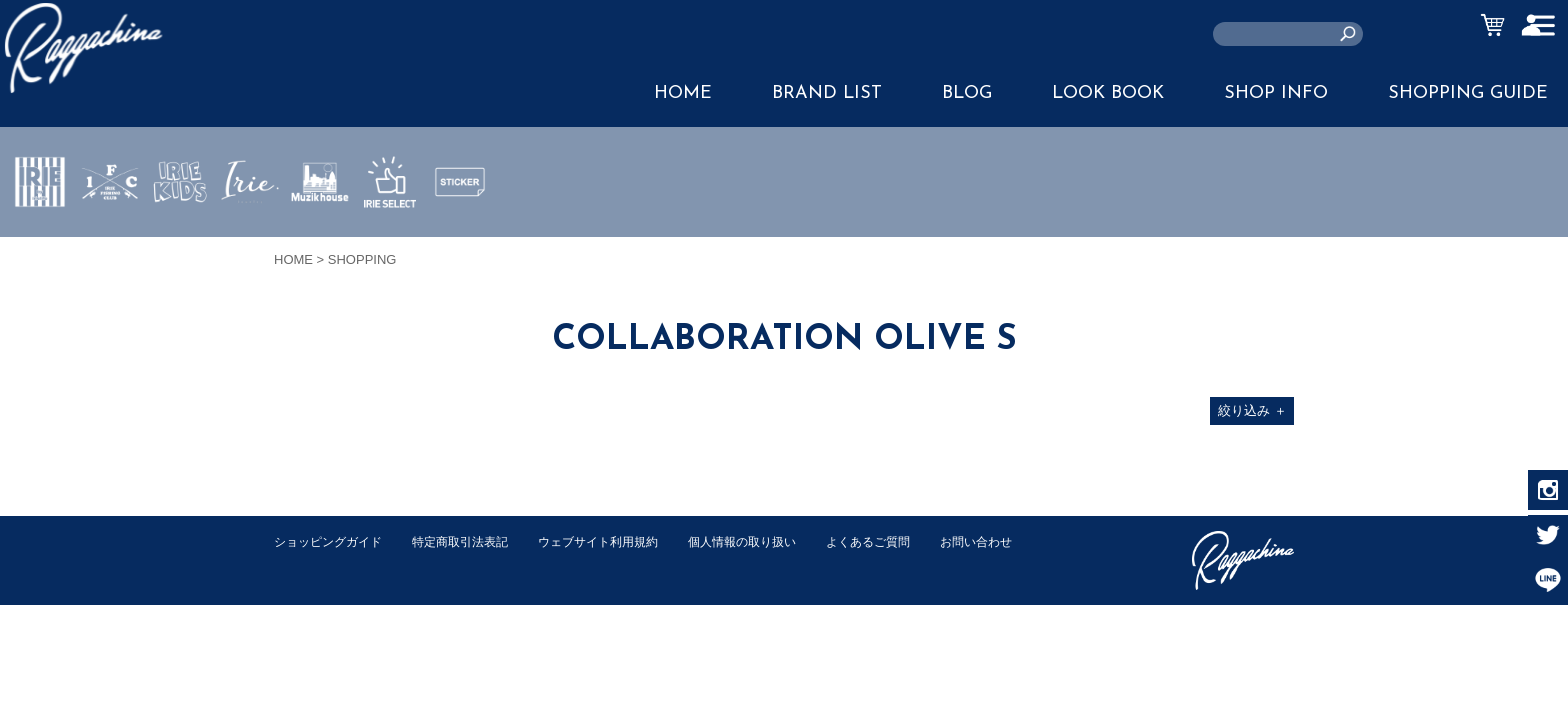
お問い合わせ (313, 562)
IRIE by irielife (40, 241)
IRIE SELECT (390, 241)
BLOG (967, 93)
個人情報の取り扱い (773, 541)
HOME (683, 93)
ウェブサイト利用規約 (620, 541)
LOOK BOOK (1108, 93)
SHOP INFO (1276, 93)
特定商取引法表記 (473, 541)
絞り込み (1252, 410)
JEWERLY (250, 229)
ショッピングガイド (332, 541)
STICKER (460, 229)
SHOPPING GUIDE (1468, 93)
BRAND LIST (827, 93)
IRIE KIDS (180, 241)
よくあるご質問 (907, 541)
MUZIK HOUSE (320, 241)
